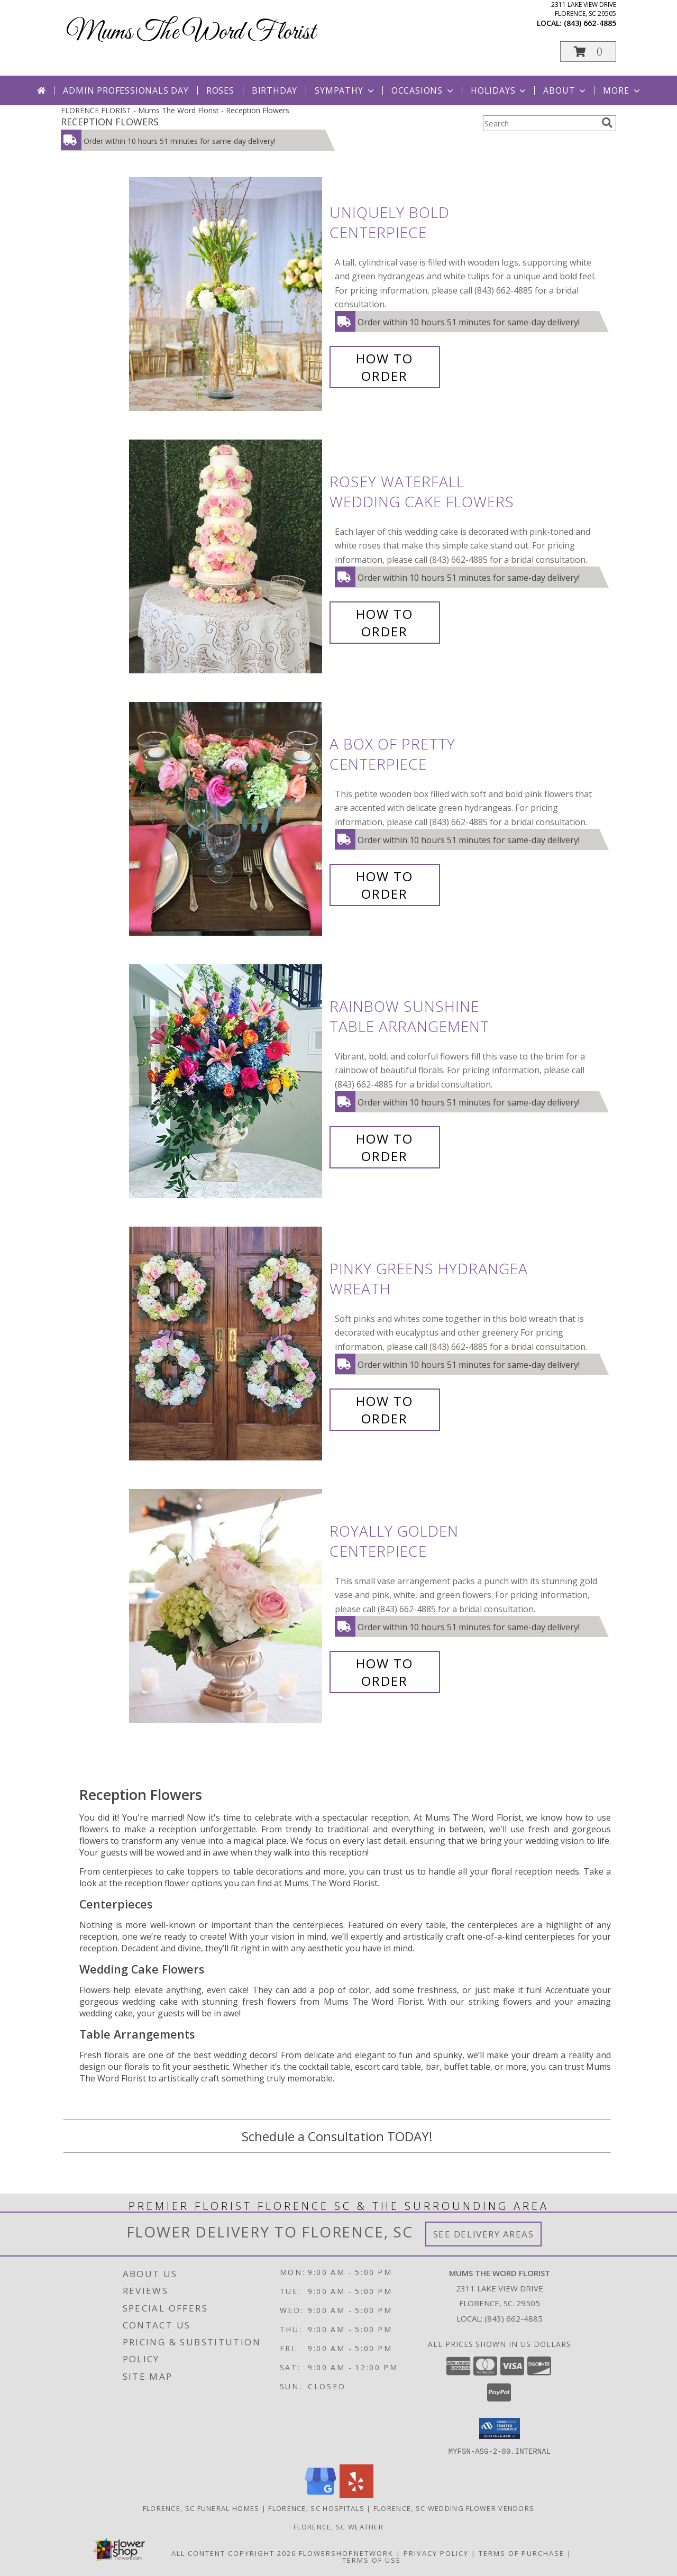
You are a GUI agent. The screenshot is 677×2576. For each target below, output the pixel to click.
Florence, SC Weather (338, 2526)
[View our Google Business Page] (320, 2495)
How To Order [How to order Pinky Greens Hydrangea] (384, 1409)
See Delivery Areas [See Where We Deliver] (483, 2234)
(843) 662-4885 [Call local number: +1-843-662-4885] (590, 23)
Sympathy (345, 90)
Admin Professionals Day (125, 90)
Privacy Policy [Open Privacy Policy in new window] (436, 2552)
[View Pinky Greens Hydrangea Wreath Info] (226, 1344)
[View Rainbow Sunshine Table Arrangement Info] (226, 1081)
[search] (607, 123)
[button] (588, 51)
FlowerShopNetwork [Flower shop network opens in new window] (346, 2552)
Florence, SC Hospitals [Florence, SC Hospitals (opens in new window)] (316, 2508)
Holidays (499, 90)
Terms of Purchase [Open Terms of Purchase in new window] (521, 2552)
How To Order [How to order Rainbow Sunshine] (384, 1147)
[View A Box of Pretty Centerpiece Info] (226, 819)
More (622, 90)
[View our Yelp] (356, 2495)
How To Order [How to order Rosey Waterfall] (384, 622)
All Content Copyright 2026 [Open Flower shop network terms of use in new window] (233, 2552)
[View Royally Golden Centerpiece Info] (226, 1606)
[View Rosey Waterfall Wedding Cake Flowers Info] (226, 557)
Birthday (274, 90)
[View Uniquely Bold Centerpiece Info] (226, 294)
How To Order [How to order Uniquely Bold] (384, 367)
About (565, 90)
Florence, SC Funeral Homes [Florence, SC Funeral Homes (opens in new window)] (201, 2508)
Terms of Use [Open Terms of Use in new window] (371, 2559)
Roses (220, 90)
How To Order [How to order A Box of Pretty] (384, 884)
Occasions (423, 90)
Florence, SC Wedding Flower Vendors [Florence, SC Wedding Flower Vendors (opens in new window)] (454, 2508)
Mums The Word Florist (191, 32)
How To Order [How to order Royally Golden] (384, 1672)
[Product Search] (540, 123)
